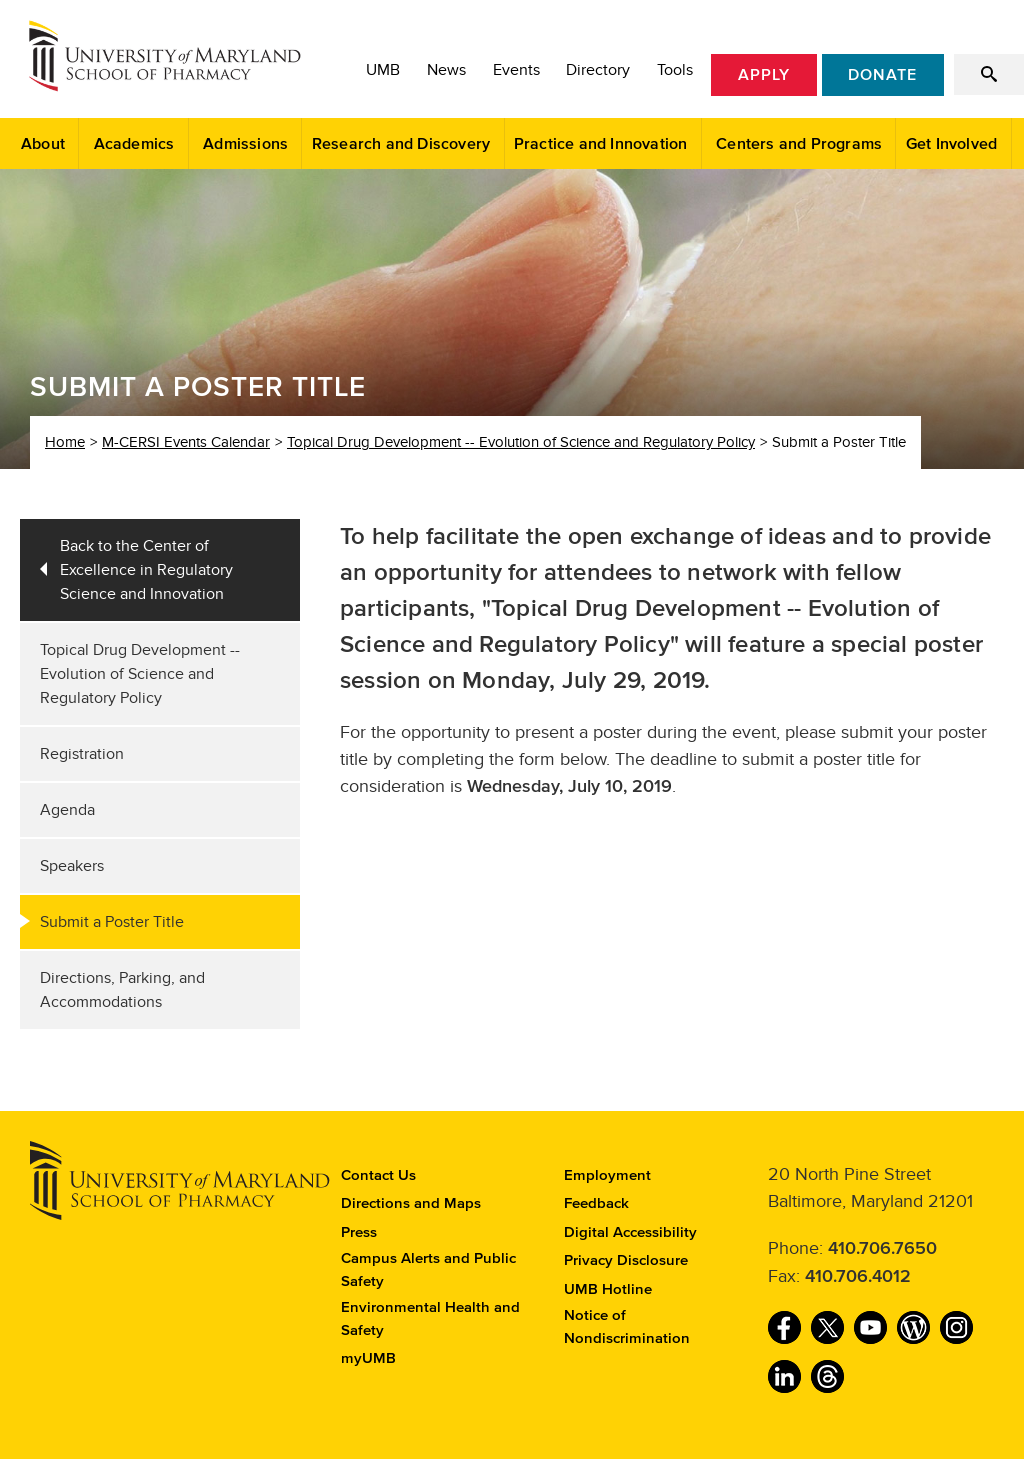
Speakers (72, 866)
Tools (675, 70)
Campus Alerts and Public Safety (428, 1270)
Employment (607, 1175)
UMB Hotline (608, 1289)
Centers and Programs (799, 144)
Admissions (245, 144)
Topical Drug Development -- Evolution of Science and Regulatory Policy (521, 442)
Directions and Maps (411, 1203)
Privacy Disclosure (626, 1260)
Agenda (67, 810)
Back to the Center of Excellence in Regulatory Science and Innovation (146, 570)
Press (359, 1232)
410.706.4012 (858, 1277)
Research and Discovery (401, 144)
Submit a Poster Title (112, 922)
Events (516, 70)
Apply (764, 75)
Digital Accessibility (630, 1232)
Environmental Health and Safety (430, 1319)
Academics (134, 144)
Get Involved (951, 144)
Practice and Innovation (601, 144)
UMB (383, 70)
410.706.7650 (882, 1249)
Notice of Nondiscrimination (627, 1327)
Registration (82, 754)
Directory (598, 70)
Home (65, 442)
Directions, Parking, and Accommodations (122, 990)
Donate (882, 75)
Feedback (596, 1203)
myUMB (368, 1358)
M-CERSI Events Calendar (186, 442)
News (446, 70)
